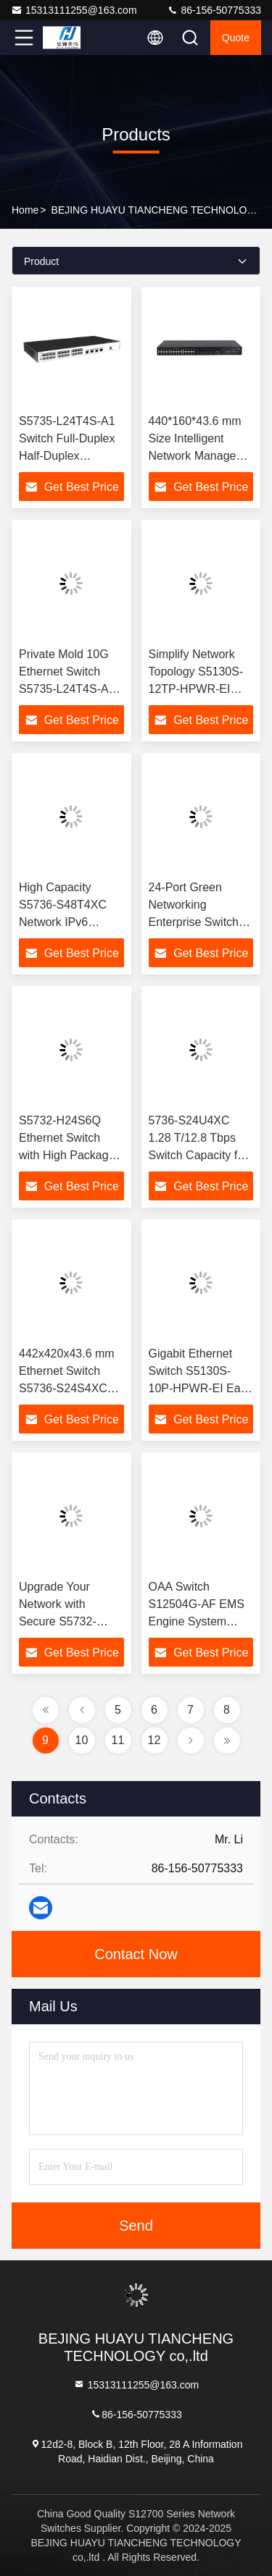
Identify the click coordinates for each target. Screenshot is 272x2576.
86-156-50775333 (214, 10)
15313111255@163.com (74, 10)
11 (118, 1740)
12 (154, 1740)
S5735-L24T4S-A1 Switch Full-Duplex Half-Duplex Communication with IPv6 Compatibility (71, 456)
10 (81, 1740)
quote (236, 37)
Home (25, 210)
